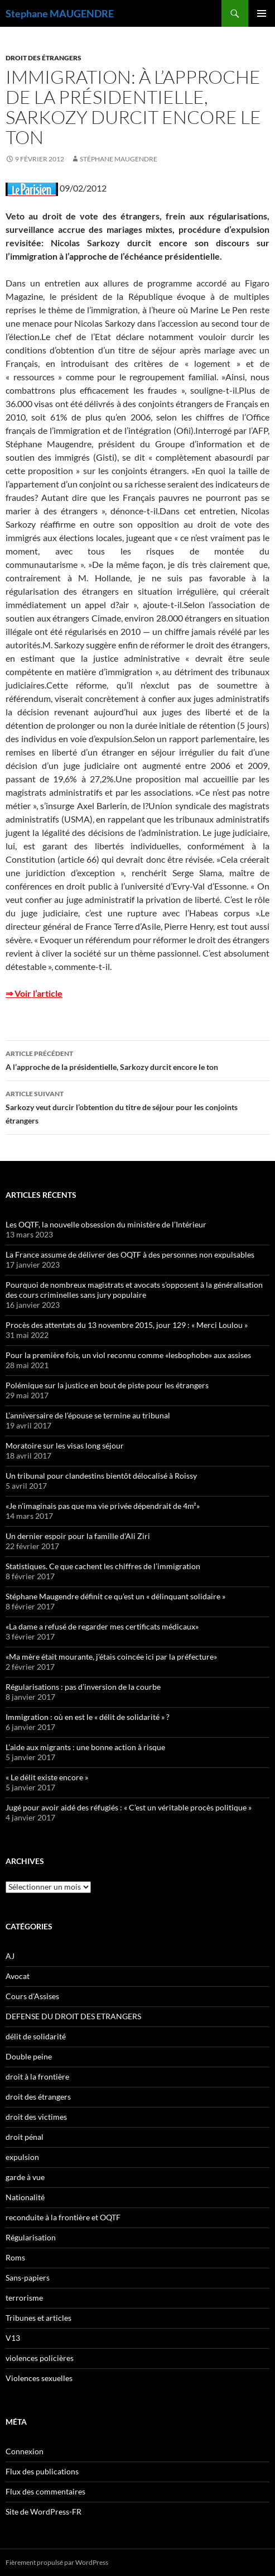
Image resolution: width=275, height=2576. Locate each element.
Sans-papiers (28, 2277)
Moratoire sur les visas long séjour (65, 1445)
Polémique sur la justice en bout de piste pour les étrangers (107, 1385)
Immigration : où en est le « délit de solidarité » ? (88, 1717)
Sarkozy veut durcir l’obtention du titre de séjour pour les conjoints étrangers (137, 1106)
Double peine (29, 2056)
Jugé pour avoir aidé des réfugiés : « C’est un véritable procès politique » (129, 1807)
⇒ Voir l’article (34, 993)
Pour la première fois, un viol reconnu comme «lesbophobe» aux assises (128, 1355)
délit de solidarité (36, 2036)
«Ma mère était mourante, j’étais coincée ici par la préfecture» (111, 1656)
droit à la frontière (37, 2076)
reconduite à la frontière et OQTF (63, 2217)
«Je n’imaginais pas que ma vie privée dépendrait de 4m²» (103, 1506)
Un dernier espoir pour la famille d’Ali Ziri (78, 1536)
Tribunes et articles (38, 2317)
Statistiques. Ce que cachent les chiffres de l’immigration (103, 1566)
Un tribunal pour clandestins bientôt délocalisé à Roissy (101, 1475)
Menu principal (261, 13)
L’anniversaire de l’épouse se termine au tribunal (88, 1415)
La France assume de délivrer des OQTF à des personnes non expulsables (130, 1254)
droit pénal (25, 2137)
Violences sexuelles (39, 2378)
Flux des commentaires (45, 2491)
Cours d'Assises (32, 1996)
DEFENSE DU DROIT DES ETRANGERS (73, 2016)
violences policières (40, 2358)
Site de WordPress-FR (43, 2511)
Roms (15, 2257)
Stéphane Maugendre (118, 159)
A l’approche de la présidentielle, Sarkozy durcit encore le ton (137, 1059)
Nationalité (25, 2197)
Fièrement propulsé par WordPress (57, 2562)
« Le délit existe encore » (47, 1777)
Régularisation (31, 2237)
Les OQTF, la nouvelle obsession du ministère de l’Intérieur (106, 1224)
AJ (10, 1956)
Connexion (25, 2451)
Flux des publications (42, 2471)
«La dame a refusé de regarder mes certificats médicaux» (102, 1626)
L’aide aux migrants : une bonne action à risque (85, 1747)
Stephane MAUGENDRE (60, 13)
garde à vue (25, 2177)
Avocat (18, 1976)
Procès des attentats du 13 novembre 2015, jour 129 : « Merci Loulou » (127, 1325)
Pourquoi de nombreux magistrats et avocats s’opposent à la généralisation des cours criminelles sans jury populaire (134, 1289)
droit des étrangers (43, 58)
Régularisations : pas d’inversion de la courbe (83, 1686)
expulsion (22, 2157)
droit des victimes (36, 2116)
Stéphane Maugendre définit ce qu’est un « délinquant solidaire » (115, 1596)
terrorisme (24, 2297)
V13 (13, 2338)
